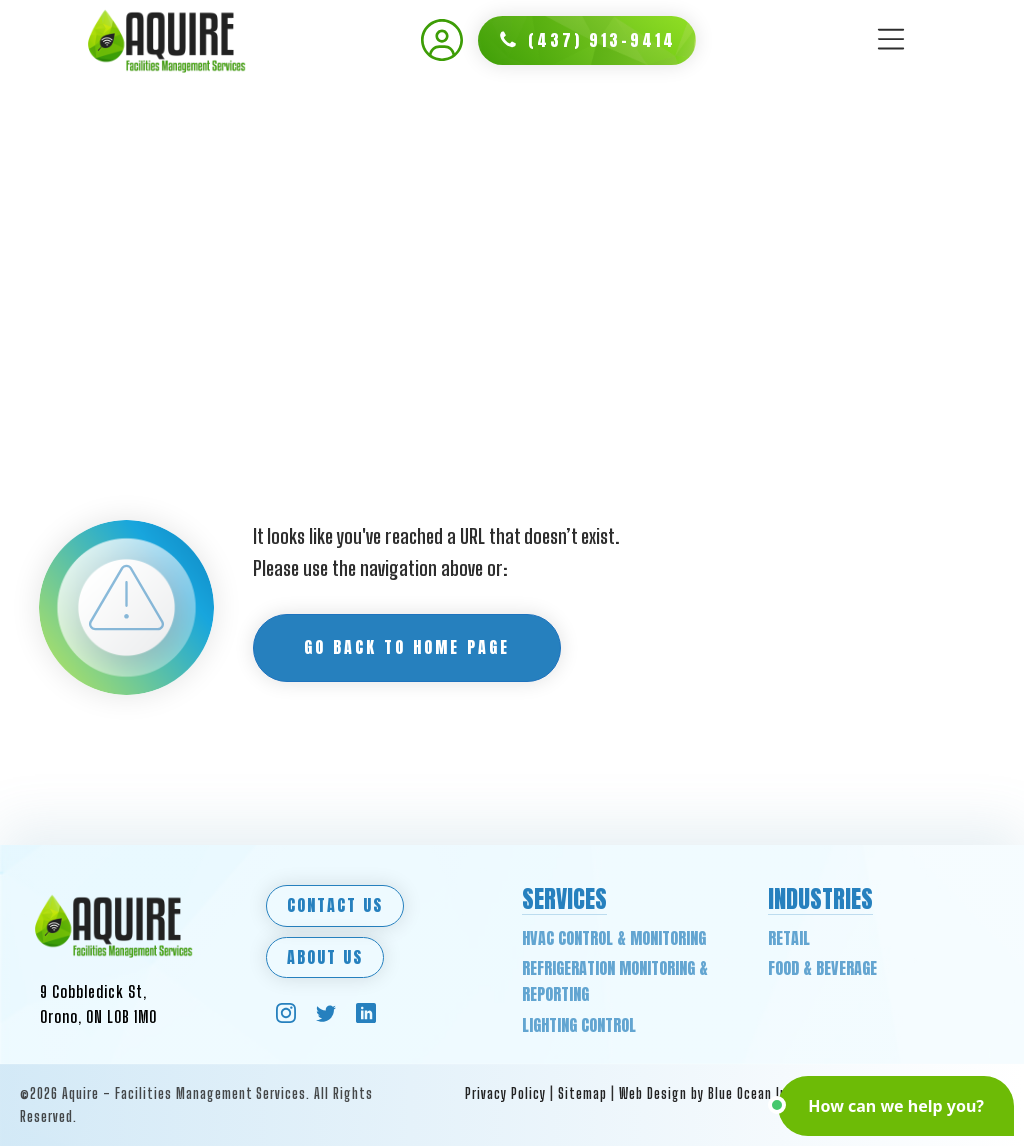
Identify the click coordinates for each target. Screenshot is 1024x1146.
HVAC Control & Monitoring (614, 938)
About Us (325, 957)
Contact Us (335, 905)
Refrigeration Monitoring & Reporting (615, 981)
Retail (789, 938)
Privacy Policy (505, 1093)
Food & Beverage (822, 968)
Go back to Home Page (407, 647)
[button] (587, 41)
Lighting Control (579, 1025)
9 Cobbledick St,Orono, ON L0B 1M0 (98, 1004)
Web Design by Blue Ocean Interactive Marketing (764, 1093)
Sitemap (582, 1093)
